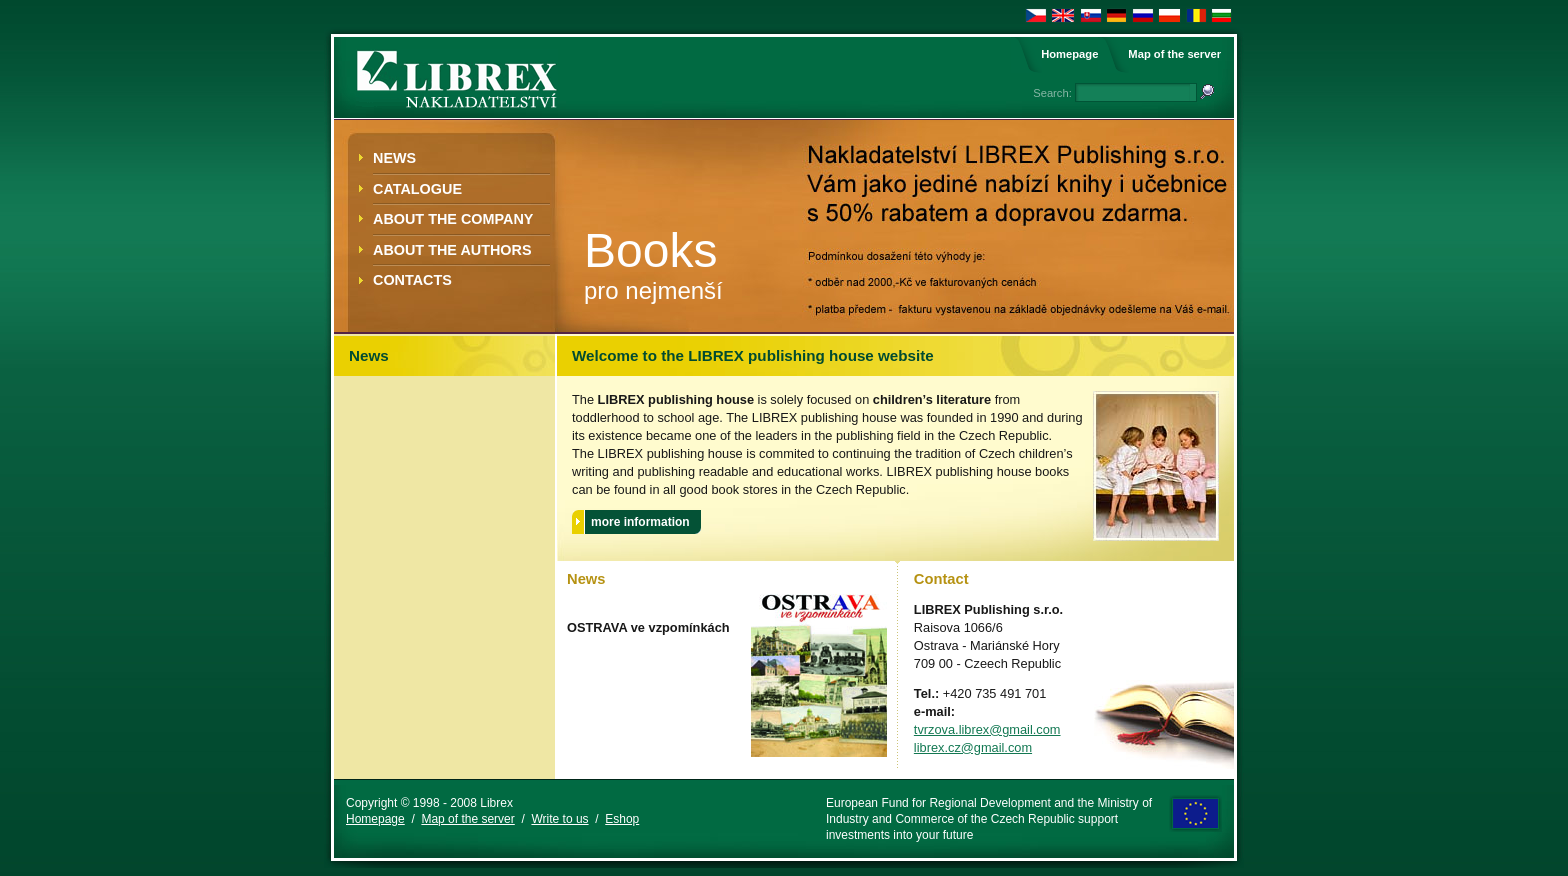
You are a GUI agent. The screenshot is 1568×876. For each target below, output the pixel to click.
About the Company (453, 219)
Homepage (1069, 54)
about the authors (452, 250)
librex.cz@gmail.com (973, 747)
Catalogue (417, 189)
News (394, 158)
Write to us (559, 819)
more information (640, 522)
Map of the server (1174, 54)
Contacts (412, 280)
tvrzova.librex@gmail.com (987, 729)
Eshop (622, 819)
